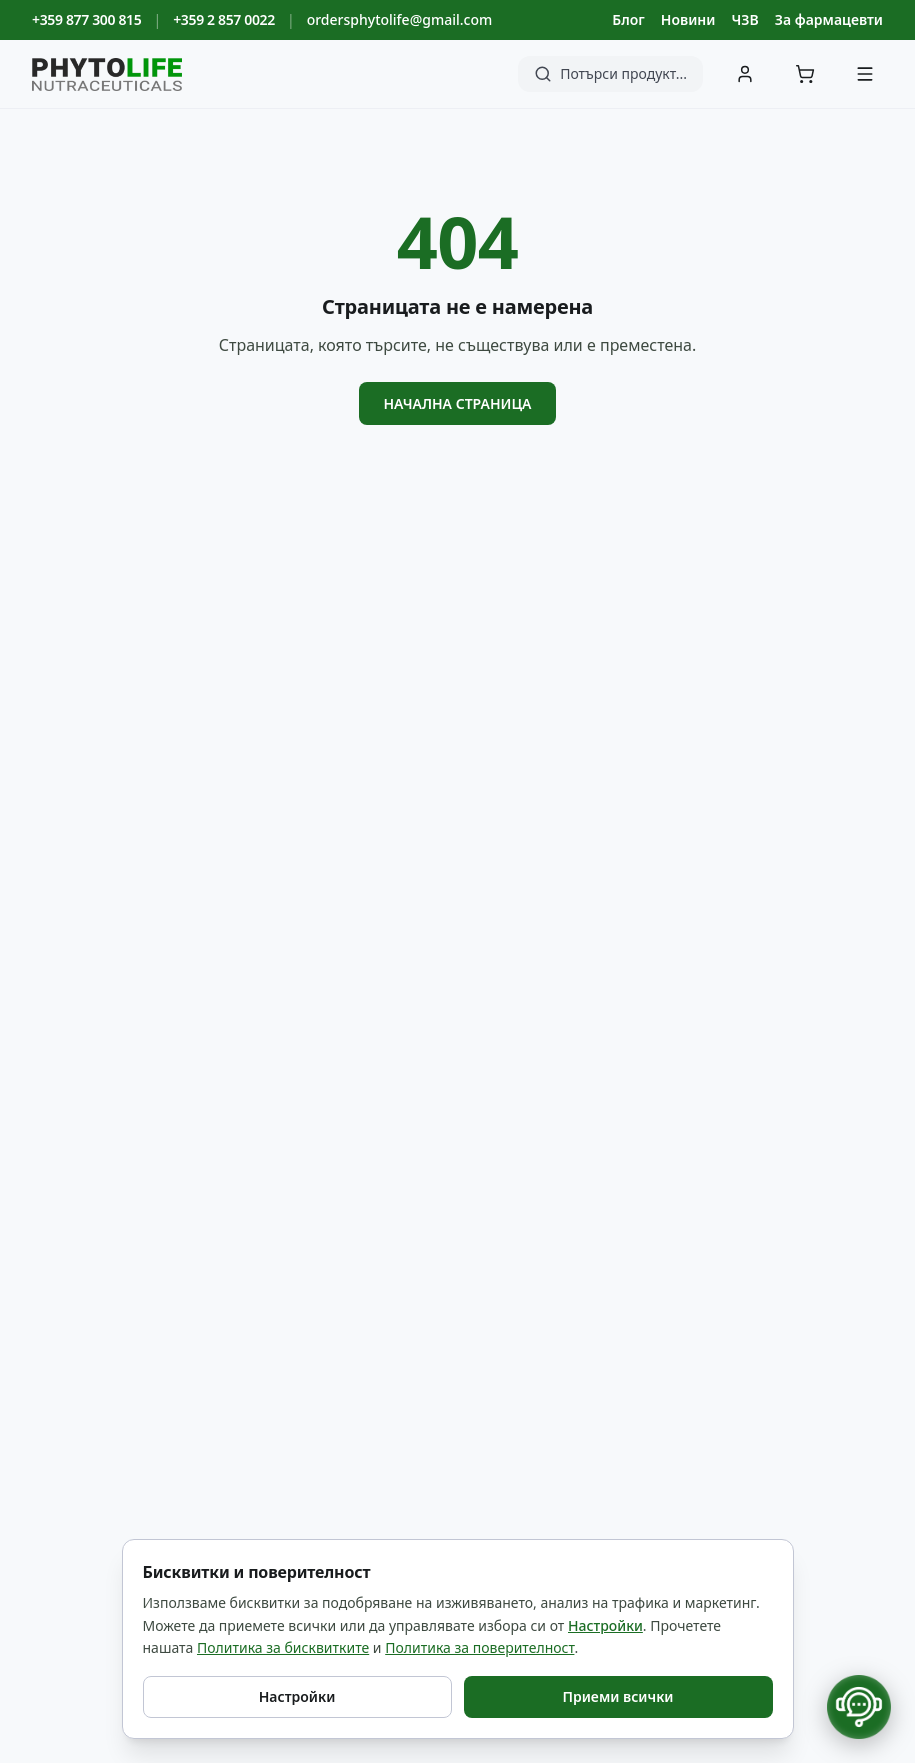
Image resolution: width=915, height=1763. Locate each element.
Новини (688, 19)
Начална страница (457, 403)
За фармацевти (829, 19)
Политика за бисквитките (283, 1647)
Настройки (605, 1625)
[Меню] (865, 74)
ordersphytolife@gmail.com (400, 19)
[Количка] (805, 74)
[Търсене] (610, 74)
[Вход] (745, 74)
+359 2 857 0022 (224, 19)
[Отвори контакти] (859, 1707)
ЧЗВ (744, 19)
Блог (628, 19)
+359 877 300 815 (86, 19)
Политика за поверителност (479, 1647)
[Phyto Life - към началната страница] (107, 74)
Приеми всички (617, 1696)
